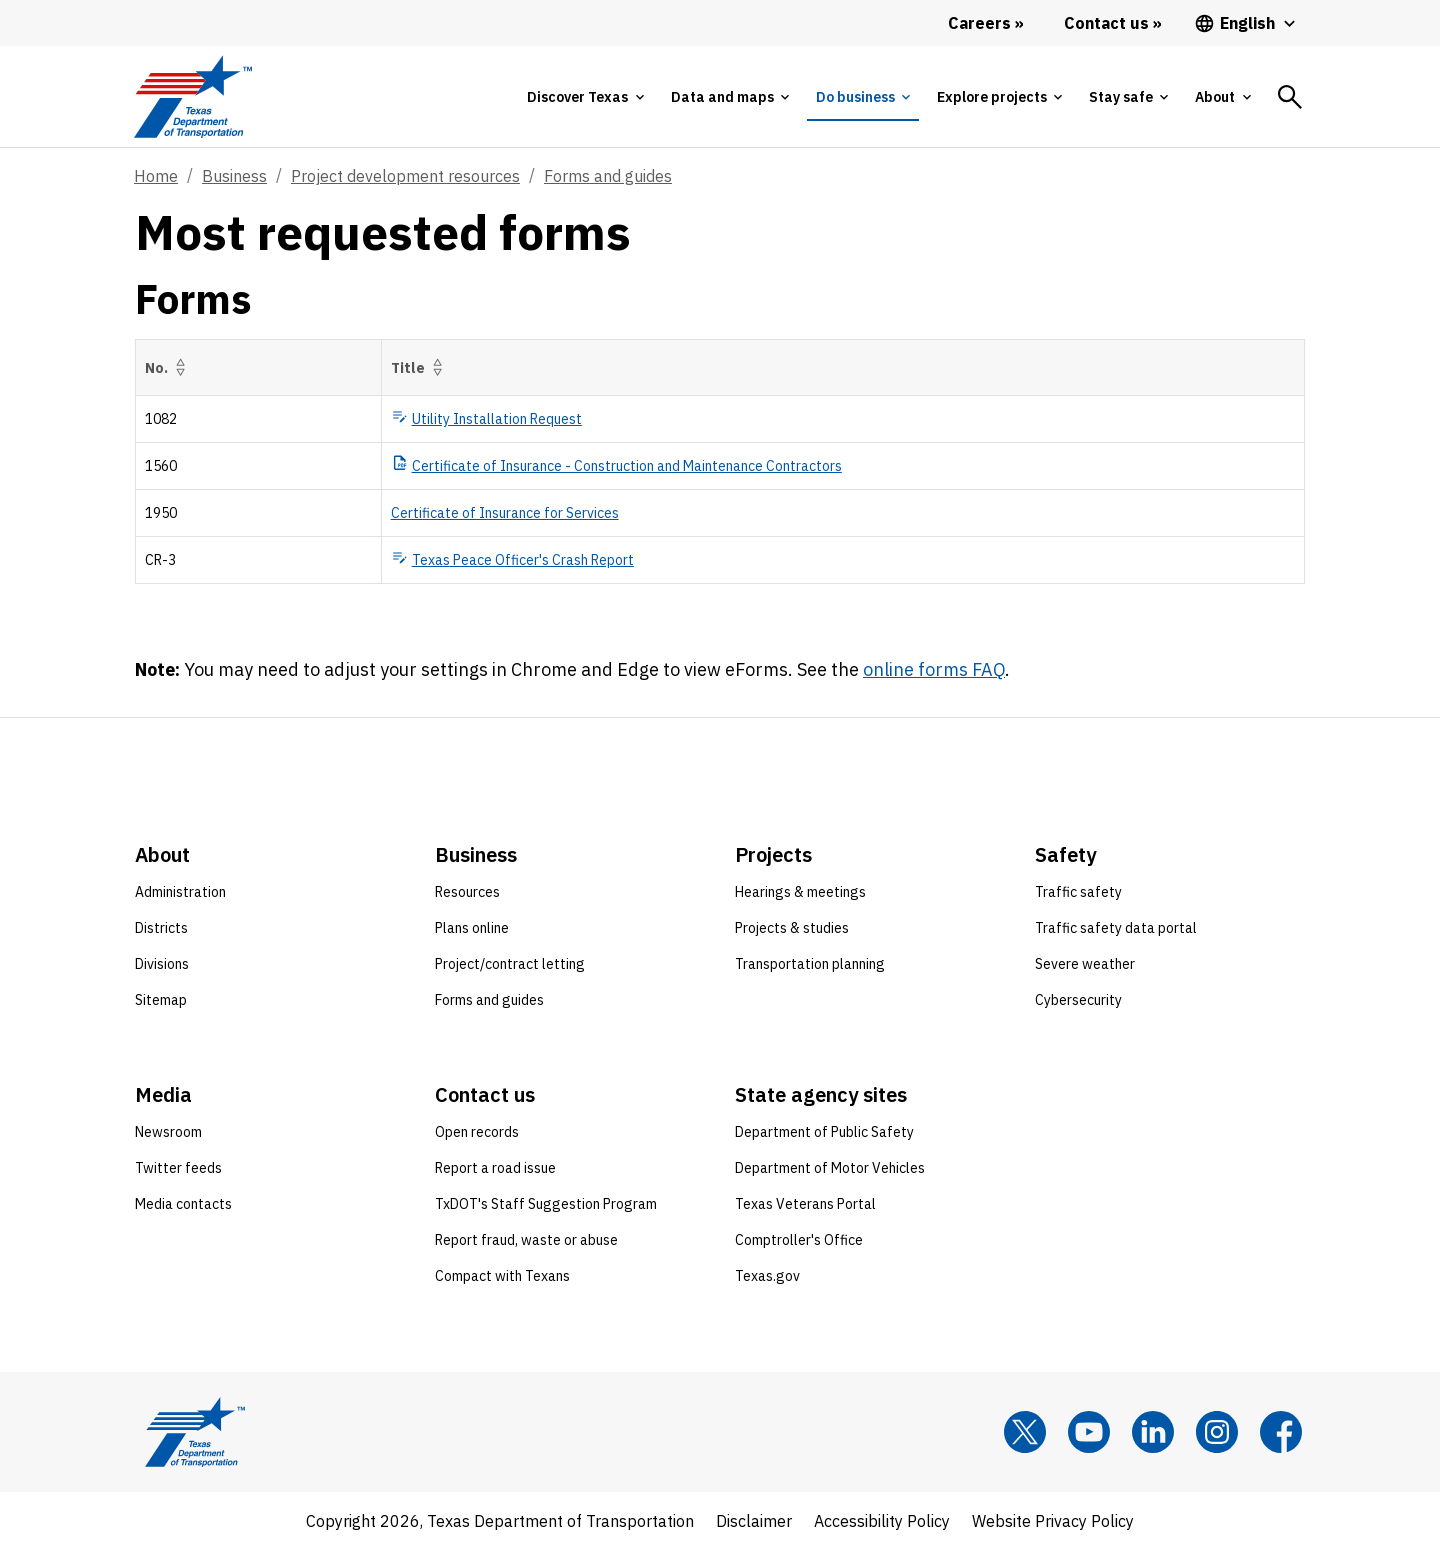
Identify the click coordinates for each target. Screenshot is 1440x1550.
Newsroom (168, 1132)
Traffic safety (1078, 892)
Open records (477, 1132)
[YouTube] (1089, 1432)
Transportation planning (810, 964)
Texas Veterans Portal (805, 1204)
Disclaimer (754, 1521)
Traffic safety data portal (1116, 928)
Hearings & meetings (800, 892)
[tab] (585, 97)
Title (420, 367)
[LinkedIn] (1153, 1432)
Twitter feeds (178, 1168)
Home (156, 176)
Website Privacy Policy (1053, 1521)
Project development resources (405, 176)
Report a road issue (495, 1168)
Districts (161, 928)
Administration (180, 892)
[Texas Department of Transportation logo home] (192, 96)
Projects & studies (792, 928)
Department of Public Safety (824, 1132)
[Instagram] (1217, 1432)
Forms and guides (608, 176)
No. (169, 367)
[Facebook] (1281, 1432)
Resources (467, 892)
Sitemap (161, 1000)
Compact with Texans (502, 1276)
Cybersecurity (1078, 1000)
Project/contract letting (510, 964)
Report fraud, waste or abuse (526, 1240)
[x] (1025, 1432)
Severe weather (1085, 964)
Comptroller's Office (799, 1240)
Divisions (162, 964)
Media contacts (183, 1204)
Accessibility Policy (882, 1521)
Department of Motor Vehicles (830, 1168)
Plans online (472, 928)
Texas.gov (767, 1276)
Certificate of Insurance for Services (505, 513)
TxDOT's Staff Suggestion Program (546, 1204)
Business (234, 176)
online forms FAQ (934, 669)
